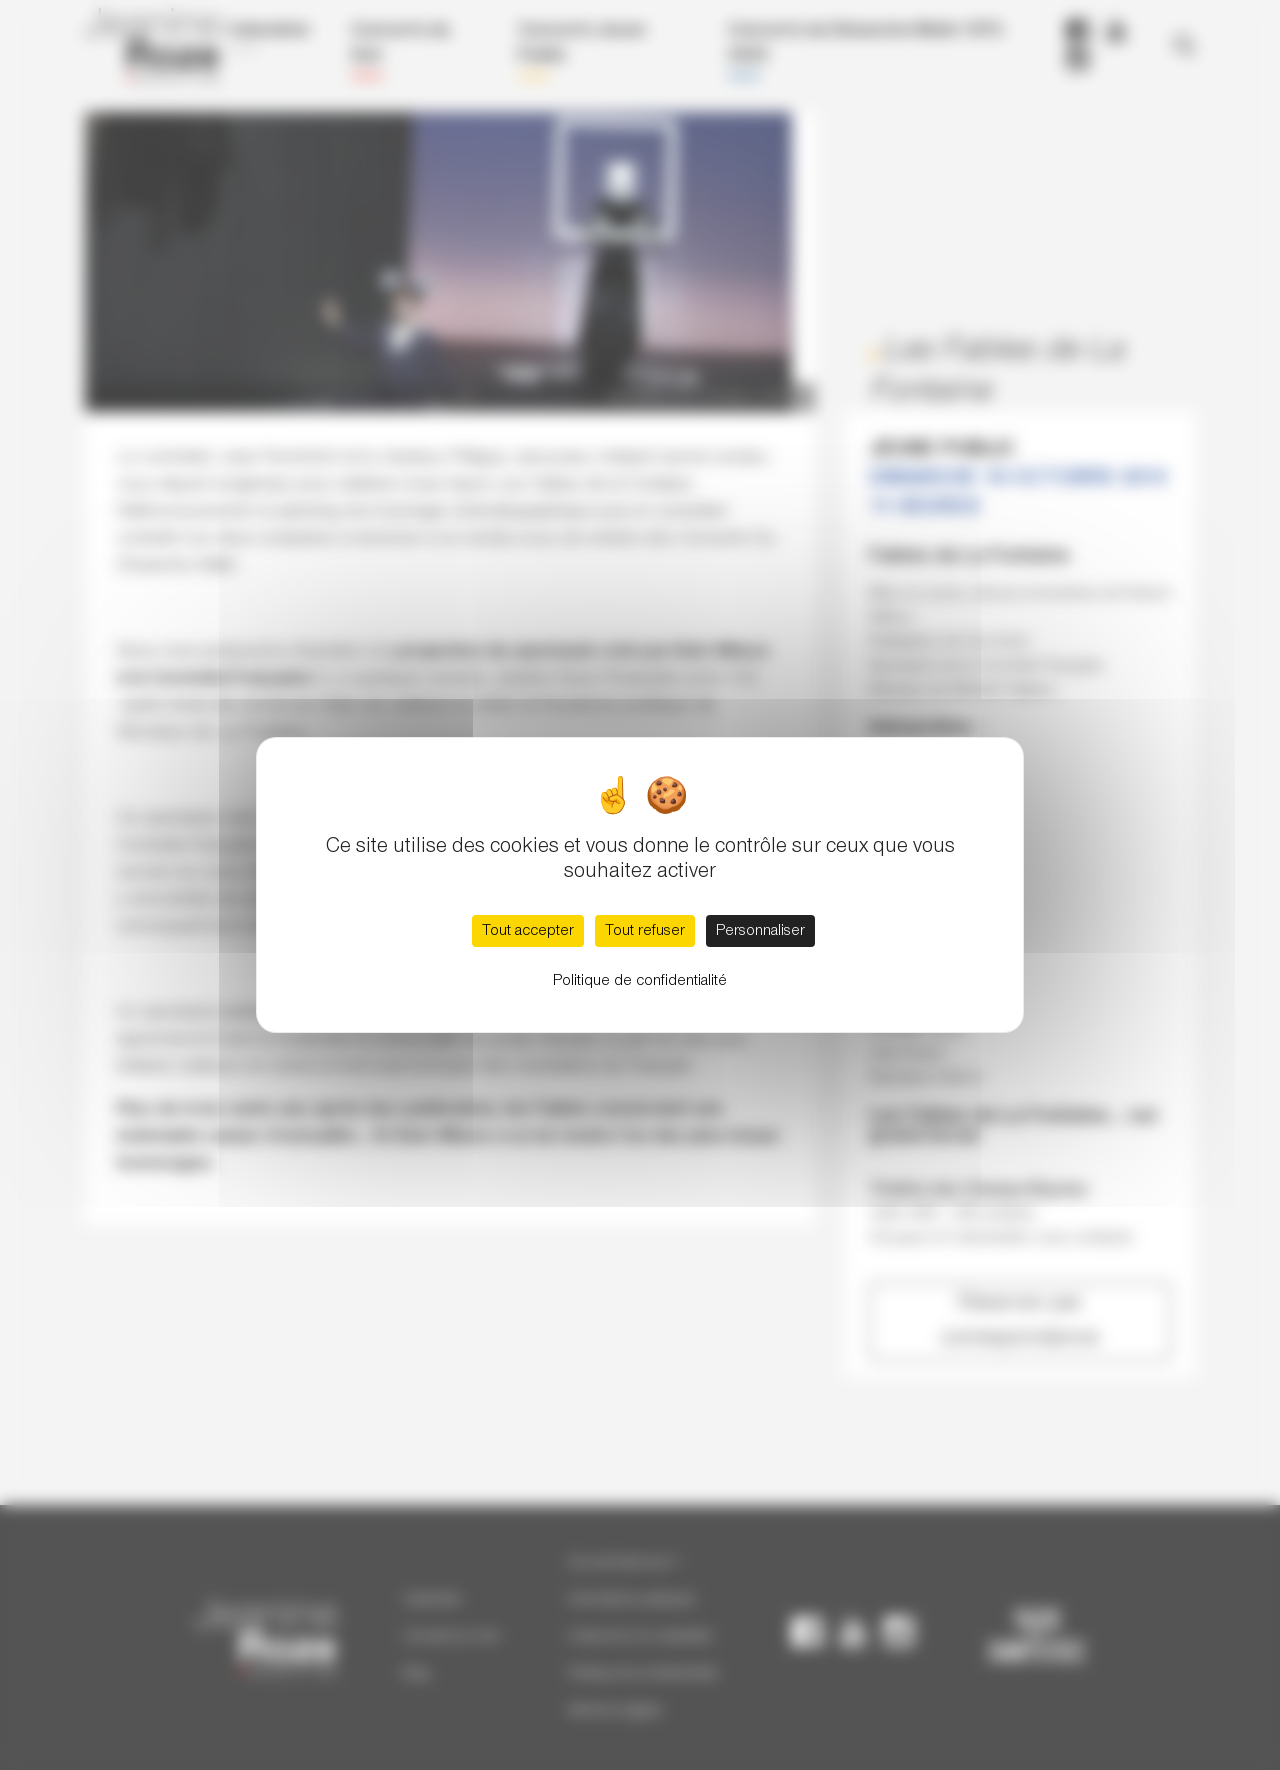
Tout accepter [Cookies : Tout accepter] (528, 931)
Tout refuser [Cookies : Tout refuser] (645, 931)
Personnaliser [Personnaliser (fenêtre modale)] (760, 931)
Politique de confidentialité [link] (640, 981)
